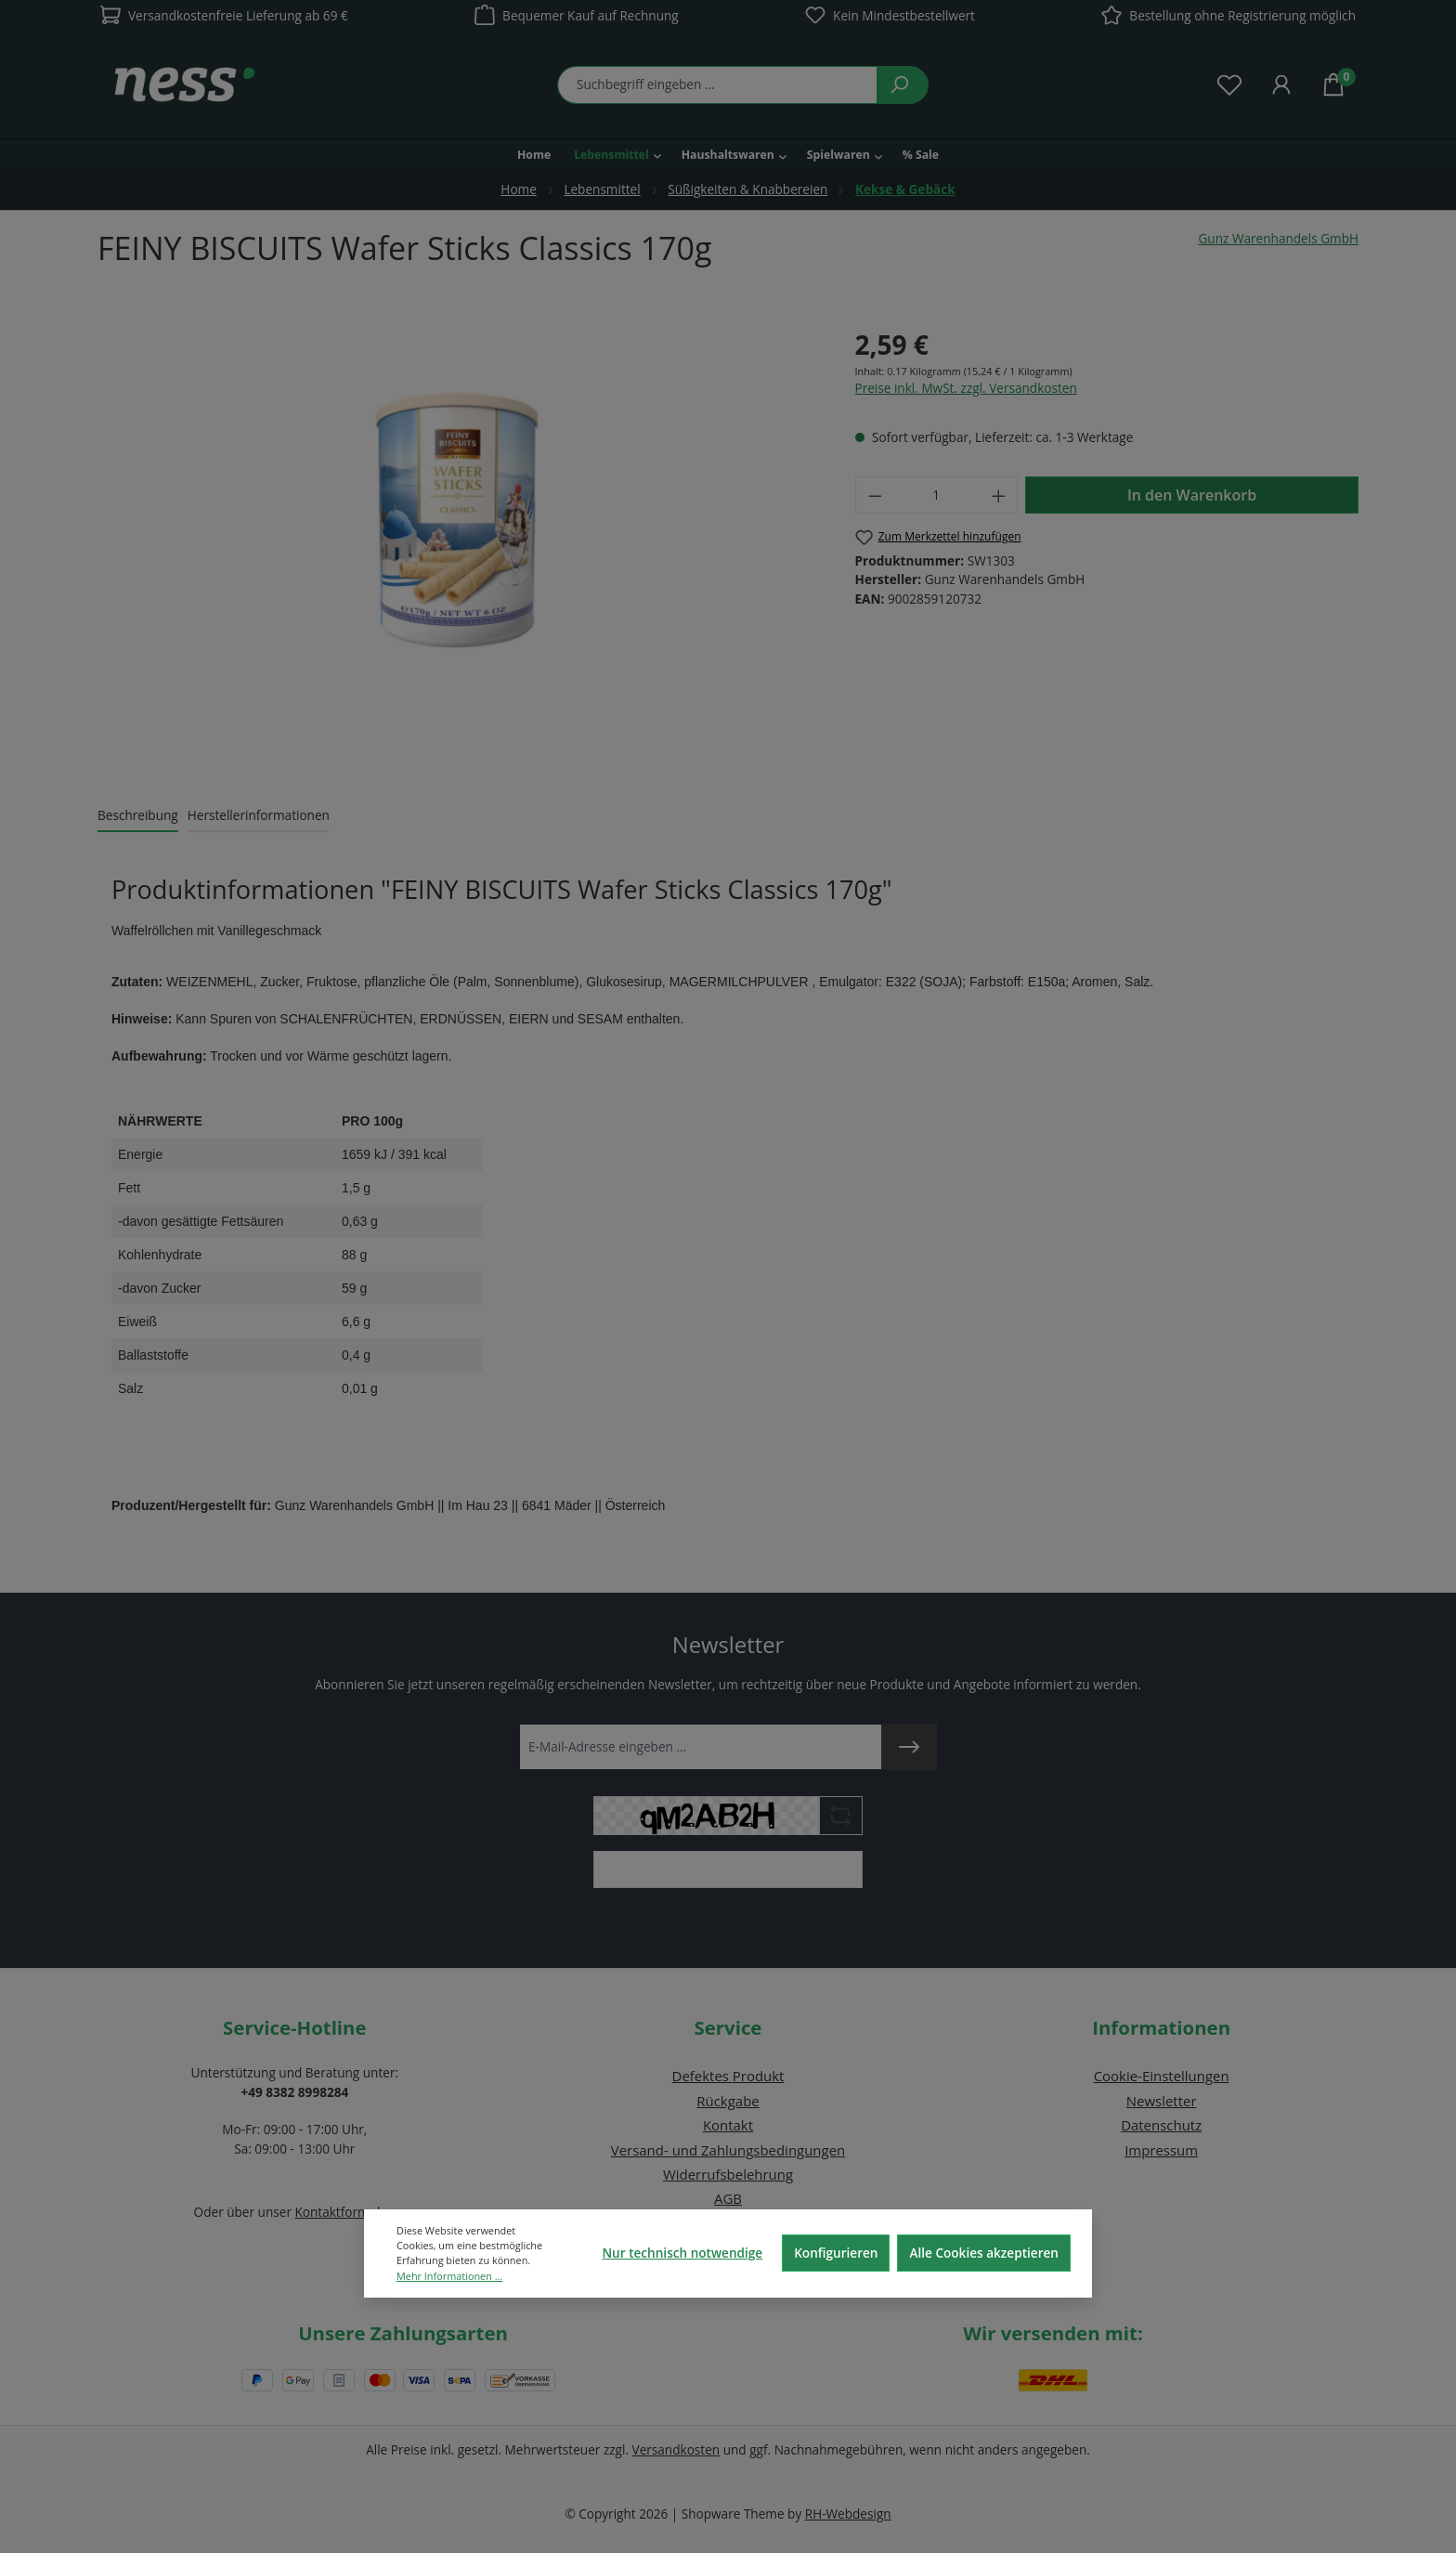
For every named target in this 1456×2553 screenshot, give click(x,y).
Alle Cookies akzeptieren (984, 2252)
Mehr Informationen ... (449, 2276)
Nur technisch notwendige (682, 2252)
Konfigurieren (836, 2252)
